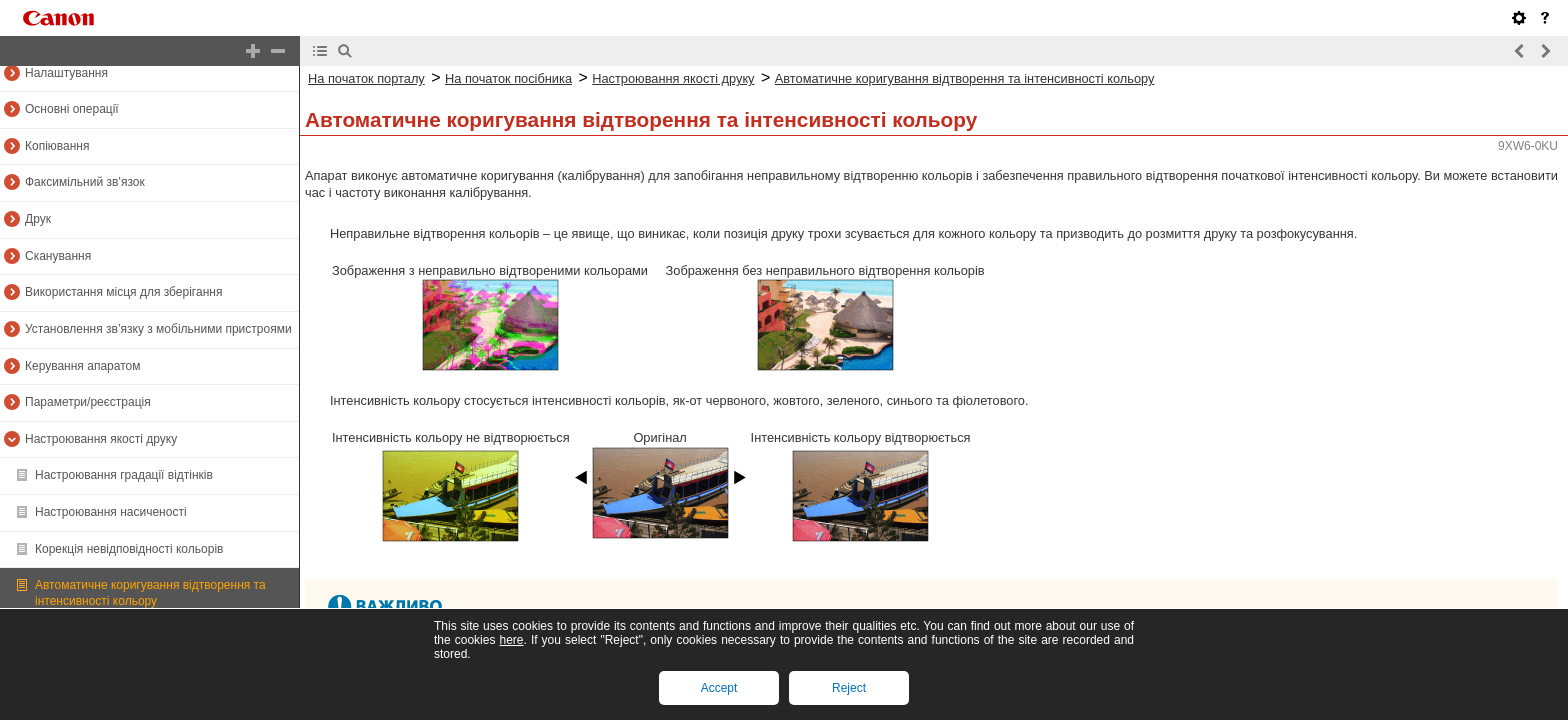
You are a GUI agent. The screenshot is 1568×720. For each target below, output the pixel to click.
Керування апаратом (82, 366)
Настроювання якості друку (101, 439)
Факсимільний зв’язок (85, 182)
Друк (38, 219)
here (511, 640)
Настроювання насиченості (111, 512)
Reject (849, 688)
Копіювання (57, 146)
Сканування (58, 256)
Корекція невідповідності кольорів (129, 549)
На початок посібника (508, 78)
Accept (719, 688)
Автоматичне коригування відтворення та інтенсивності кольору (150, 593)
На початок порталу (366, 78)
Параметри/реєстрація (88, 402)
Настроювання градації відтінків (124, 475)
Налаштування (66, 73)
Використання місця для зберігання (123, 292)
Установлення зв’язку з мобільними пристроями (158, 329)
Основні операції (72, 109)
